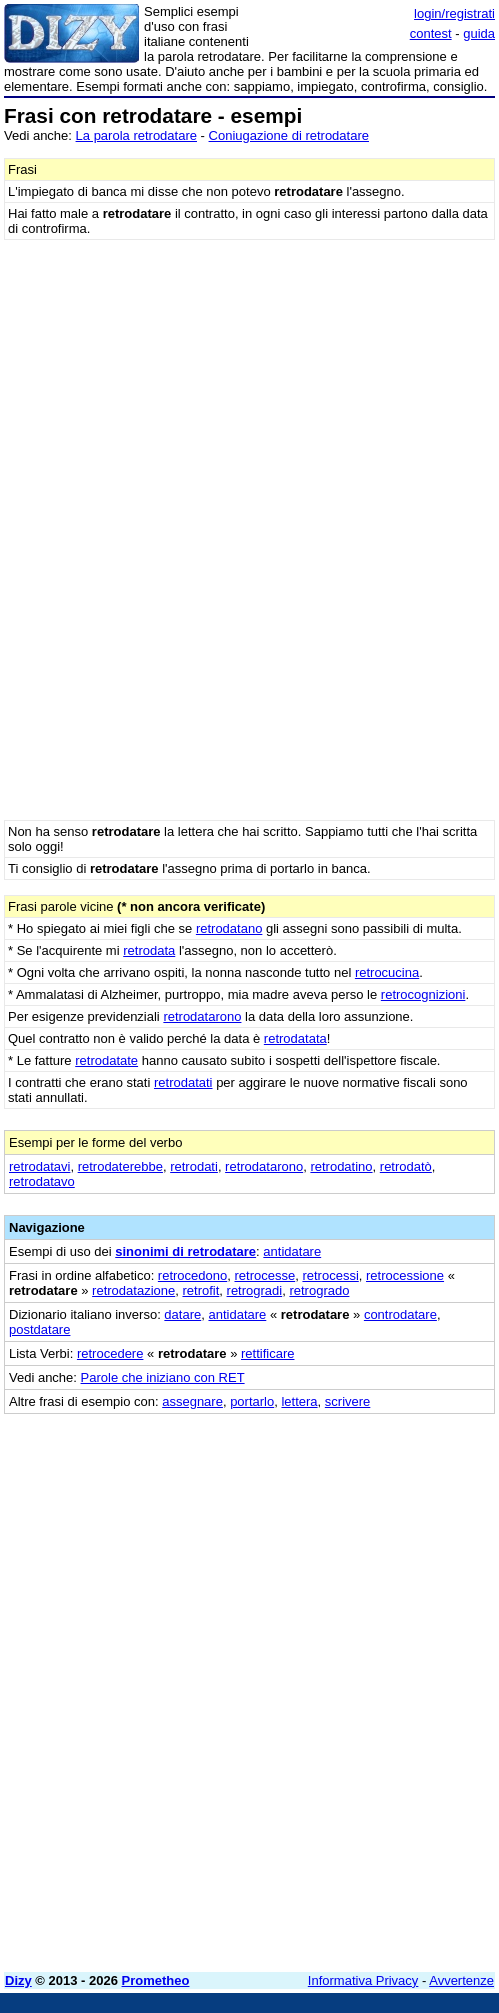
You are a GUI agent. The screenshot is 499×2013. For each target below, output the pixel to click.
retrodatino (341, 1166)
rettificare (267, 1353)
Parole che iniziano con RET (163, 1377)
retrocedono (192, 1275)
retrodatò (406, 1166)
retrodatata (295, 1038)
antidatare (292, 1251)
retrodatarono (202, 1016)
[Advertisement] (249, 1817)
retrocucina (387, 972)
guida (479, 33)
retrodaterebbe (120, 1166)
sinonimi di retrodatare (185, 1251)
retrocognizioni (423, 994)
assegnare (192, 1401)
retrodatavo (42, 1181)
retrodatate (106, 1060)
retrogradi (255, 1290)
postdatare (39, 1329)
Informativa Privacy (363, 1980)
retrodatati (183, 1082)
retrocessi (330, 1275)
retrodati (194, 1166)
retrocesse (264, 1275)
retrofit (200, 1290)
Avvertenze (461, 1980)
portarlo (252, 1401)
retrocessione (405, 1275)
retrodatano (229, 928)
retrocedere (110, 1353)
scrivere (348, 1401)
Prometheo (156, 1980)
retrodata (149, 950)
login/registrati (454, 13)
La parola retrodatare (136, 135)
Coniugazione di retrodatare (289, 135)
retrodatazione (133, 1290)
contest (431, 33)
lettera (299, 1401)
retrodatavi (39, 1166)
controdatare (400, 1314)
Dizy (18, 1980)
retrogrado (319, 1290)
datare (182, 1314)
